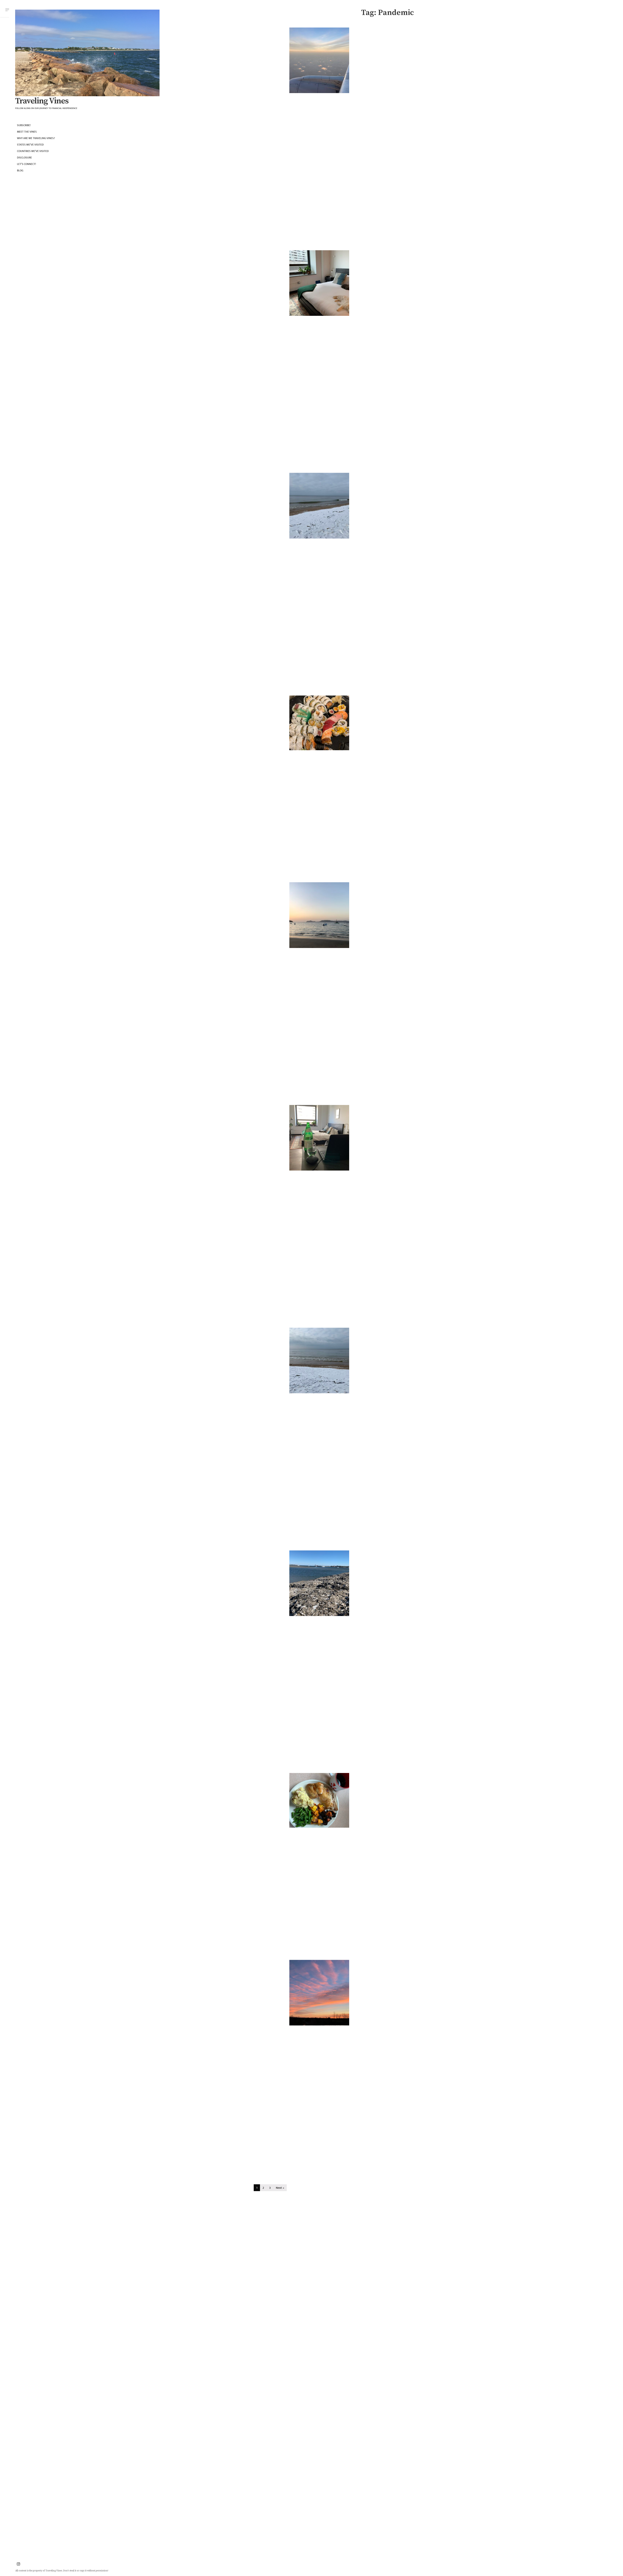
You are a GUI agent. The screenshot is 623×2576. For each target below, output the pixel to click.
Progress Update (314, 269)
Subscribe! (24, 125)
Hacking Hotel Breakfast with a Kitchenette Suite (316, 718)
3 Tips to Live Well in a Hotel (318, 497)
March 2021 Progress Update (319, 274)
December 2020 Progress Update (316, 1577)
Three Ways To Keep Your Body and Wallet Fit (318, 1987)
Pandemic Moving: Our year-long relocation (317, 1353)
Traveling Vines (41, 101)
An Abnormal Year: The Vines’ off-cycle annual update (318, 910)
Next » (280, 2187)
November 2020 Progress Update (316, 1796)
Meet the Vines (27, 131)
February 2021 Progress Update (316, 1129)
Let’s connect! (26, 164)
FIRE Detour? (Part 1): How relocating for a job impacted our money (317, 54)
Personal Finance (320, 47)
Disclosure (24, 157)
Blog (20, 170)
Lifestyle (312, 47)
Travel (314, 492)
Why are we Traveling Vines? (36, 138)
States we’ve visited (30, 144)
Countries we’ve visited (33, 151)
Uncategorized (320, 492)
